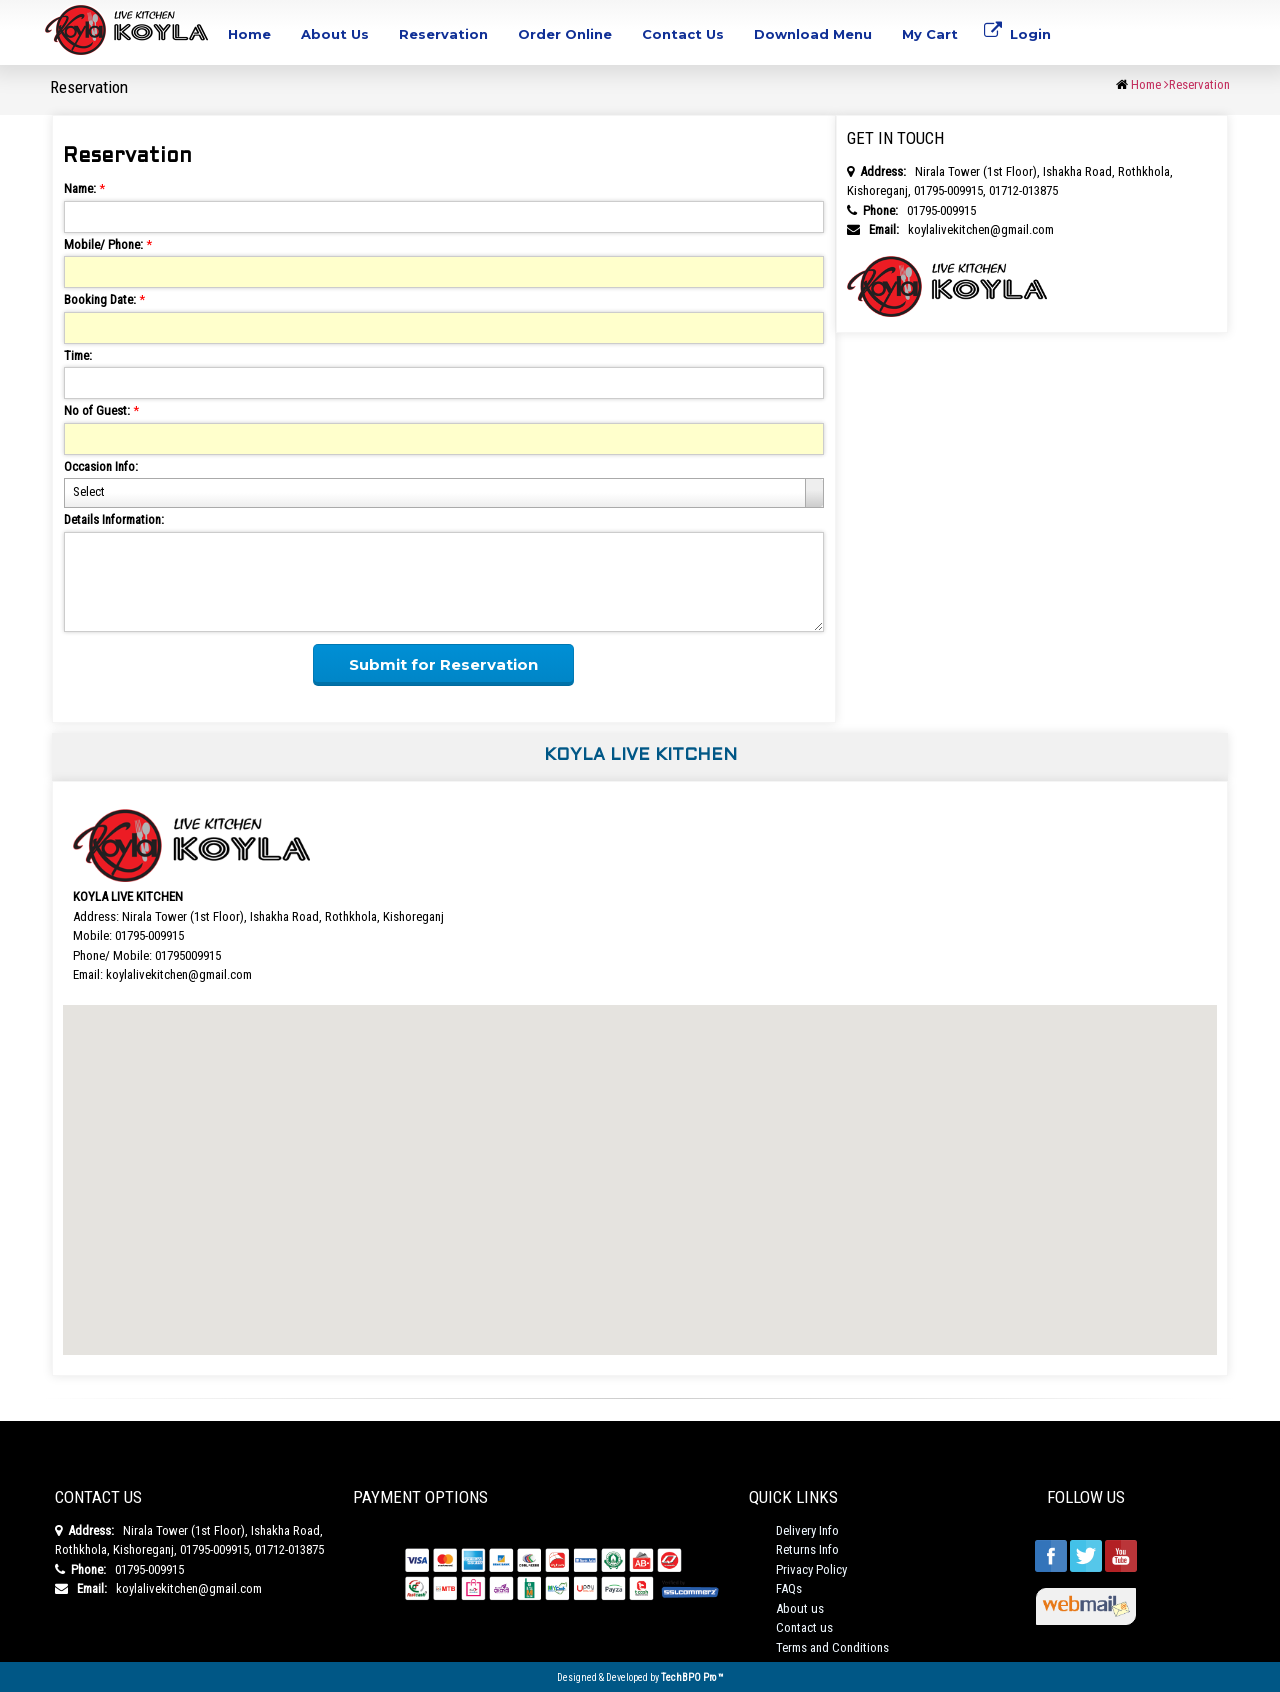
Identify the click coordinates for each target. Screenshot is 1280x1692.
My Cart (930, 34)
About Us (335, 34)
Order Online (565, 34)
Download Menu (813, 34)
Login (1017, 40)
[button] (640, 1161)
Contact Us (683, 34)
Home (249, 34)
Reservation (443, 34)
